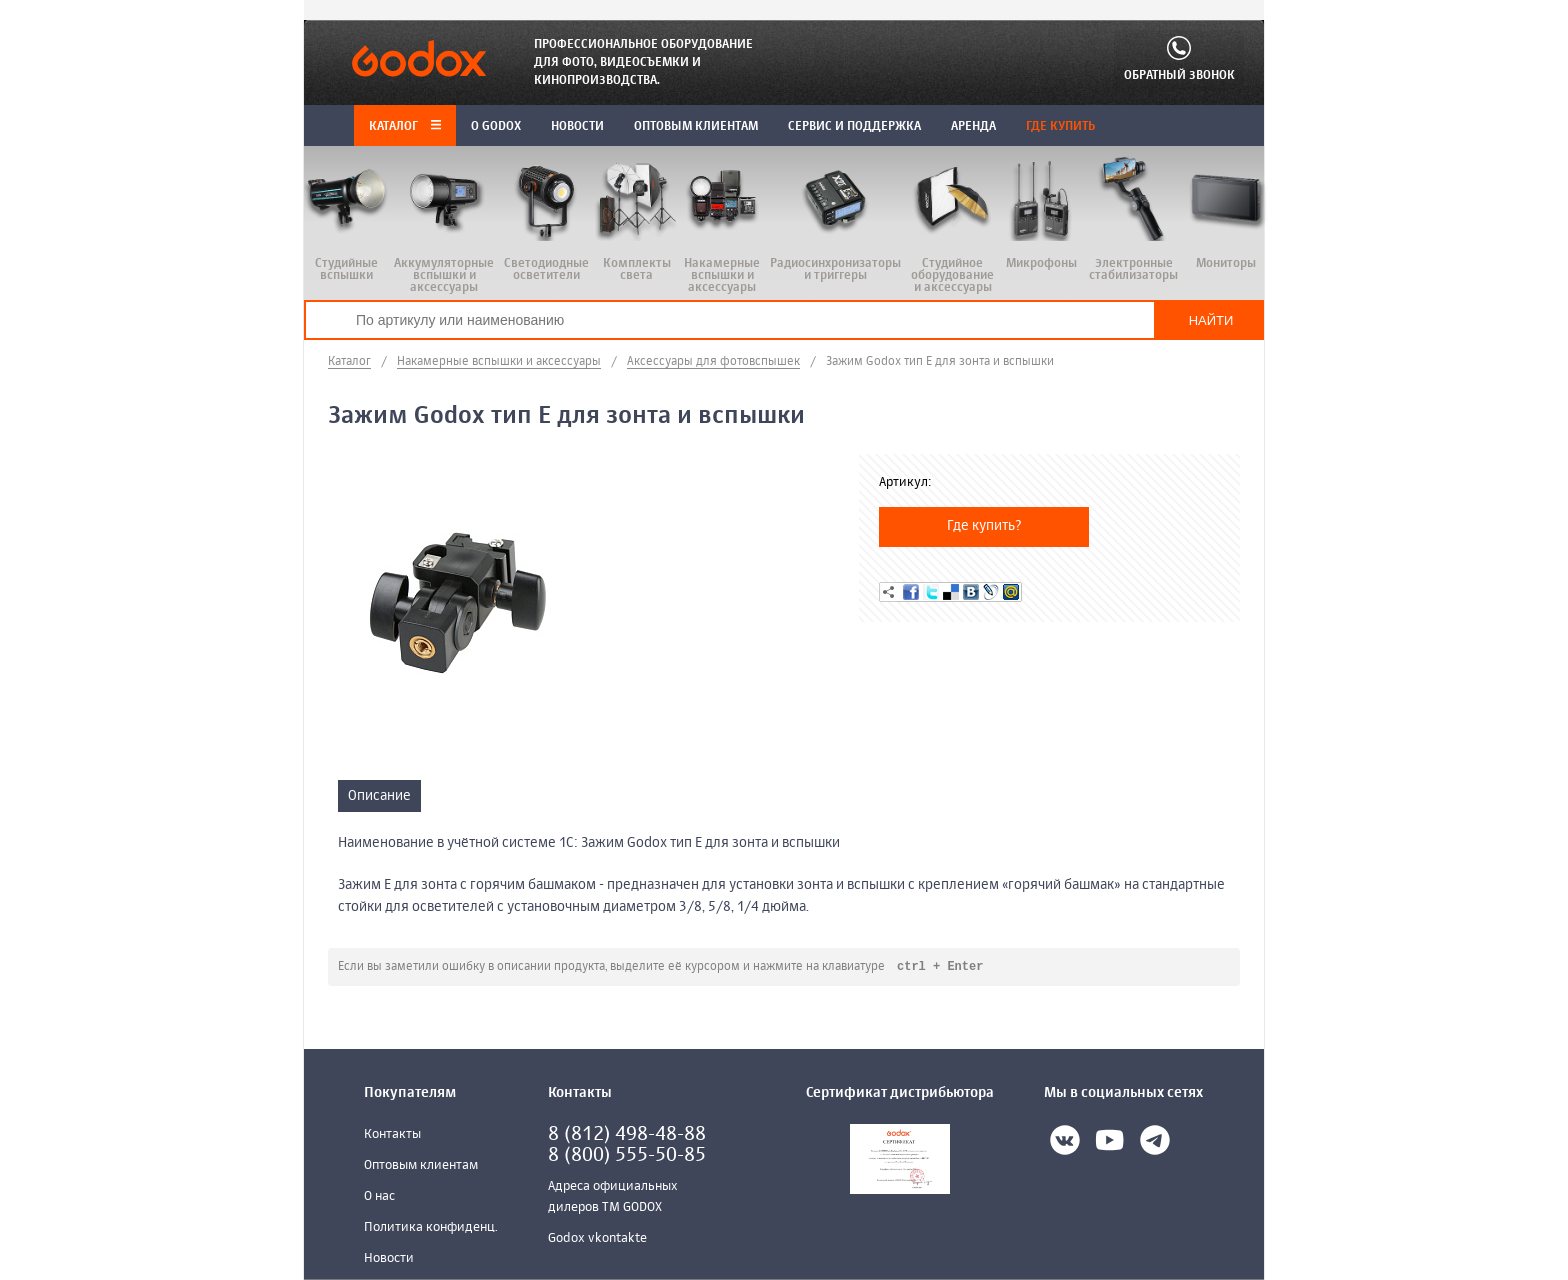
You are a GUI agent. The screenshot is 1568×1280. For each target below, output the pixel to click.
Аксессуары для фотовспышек (713, 362)
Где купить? (984, 526)
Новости (389, 1259)
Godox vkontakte (597, 1239)
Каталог (405, 127)
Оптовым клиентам (421, 1166)
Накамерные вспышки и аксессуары (499, 362)
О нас (379, 1197)
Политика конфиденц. (431, 1228)
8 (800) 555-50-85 (627, 1156)
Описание (379, 796)
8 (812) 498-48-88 (627, 1135)
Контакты (392, 1135)
